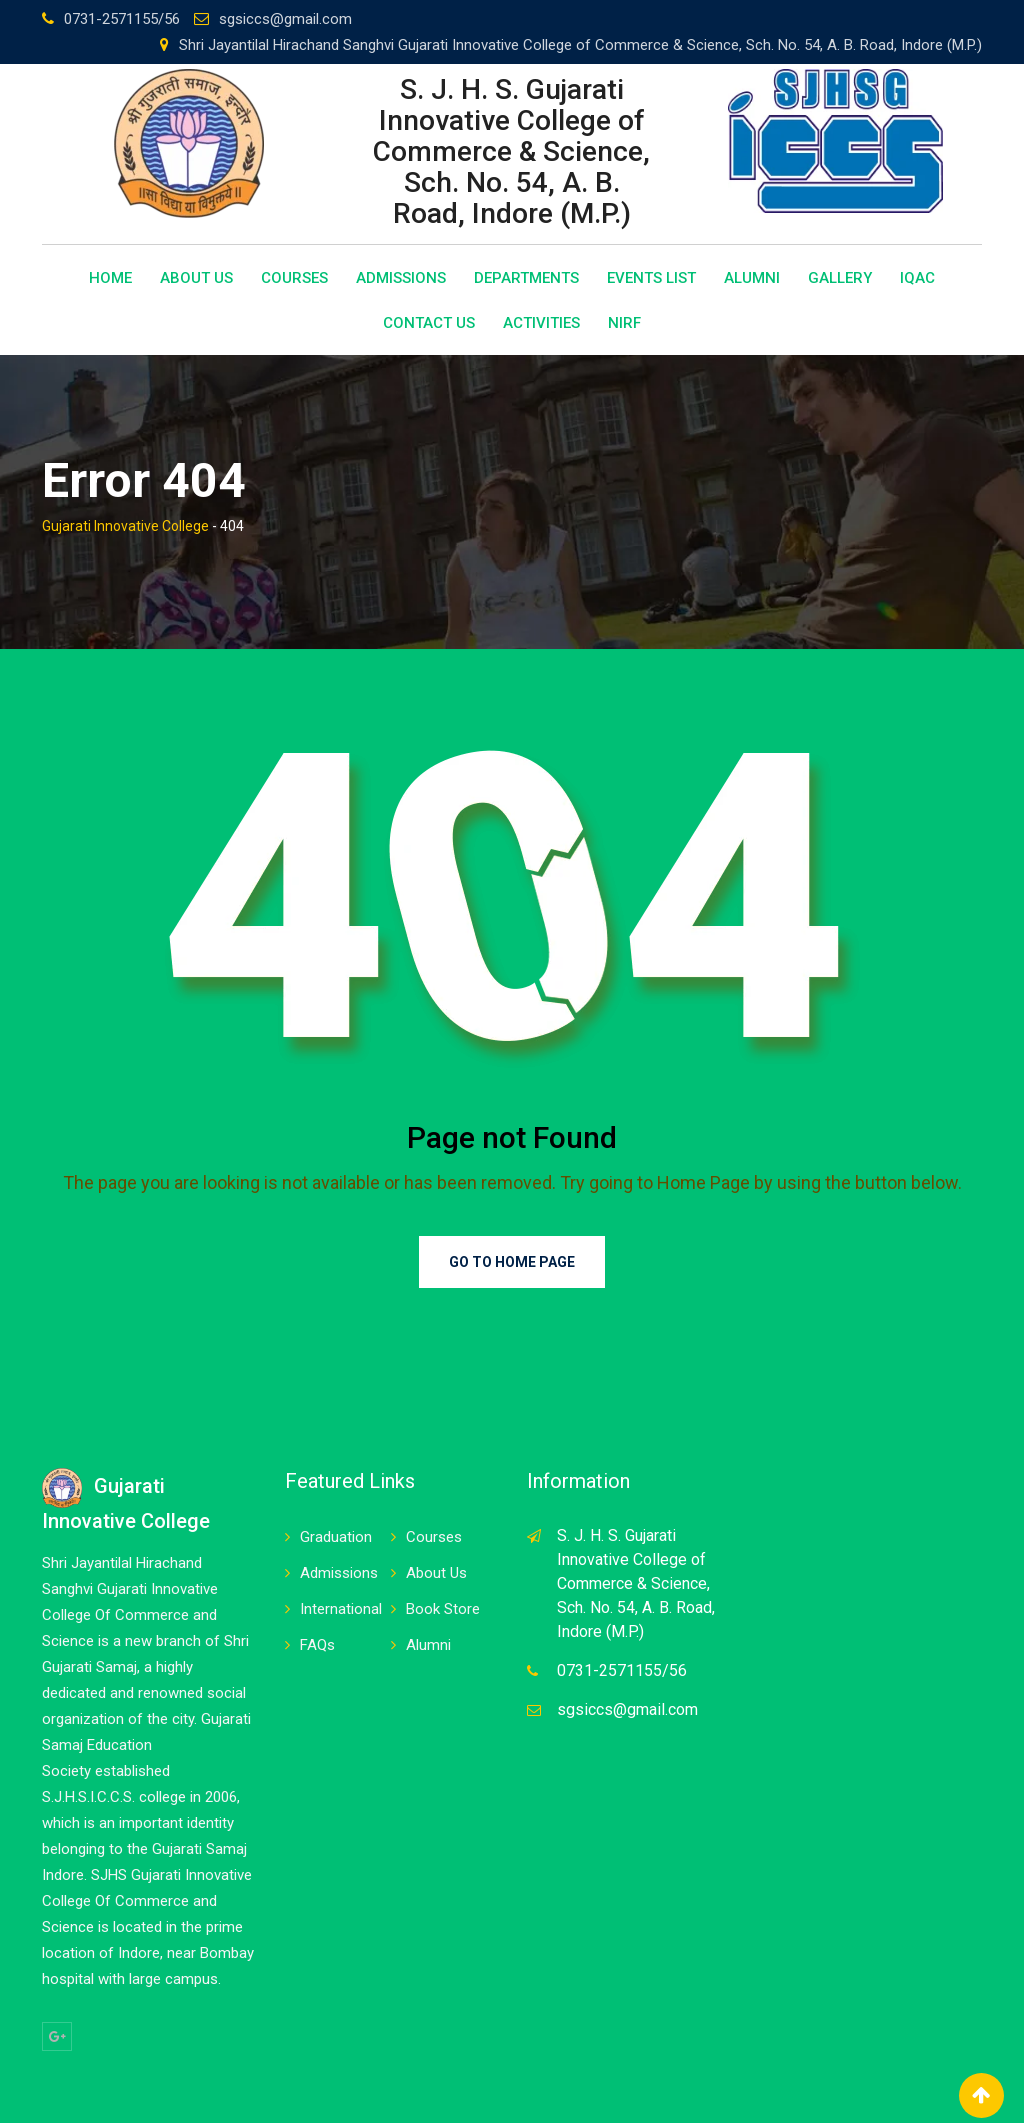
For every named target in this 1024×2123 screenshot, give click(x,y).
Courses (294, 278)
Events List (651, 278)
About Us (196, 278)
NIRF (624, 323)
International (341, 1609)
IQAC (917, 278)
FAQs (317, 1645)
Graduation (336, 1537)
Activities (541, 323)
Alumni (752, 278)
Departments (526, 278)
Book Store (443, 1609)
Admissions (401, 278)
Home (110, 278)
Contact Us (429, 323)
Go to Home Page (512, 1262)
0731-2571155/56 (122, 19)
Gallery (840, 278)
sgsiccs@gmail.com (285, 19)
